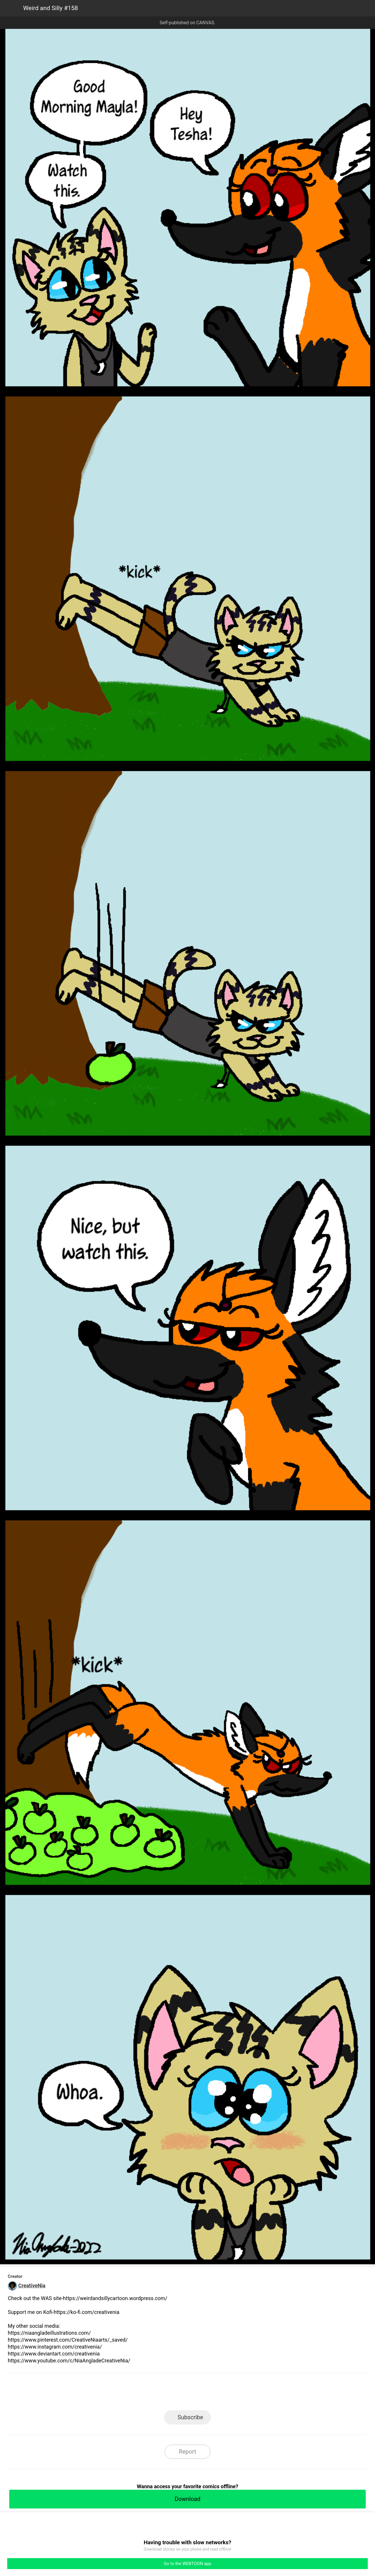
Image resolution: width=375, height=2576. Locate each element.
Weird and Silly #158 (50, 8)
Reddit (239, 2393)
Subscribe (190, 2417)
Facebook (161, 2393)
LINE (135, 2393)
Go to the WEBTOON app (187, 2563)
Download (187, 2498)
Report (187, 2451)
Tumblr (213, 2393)
